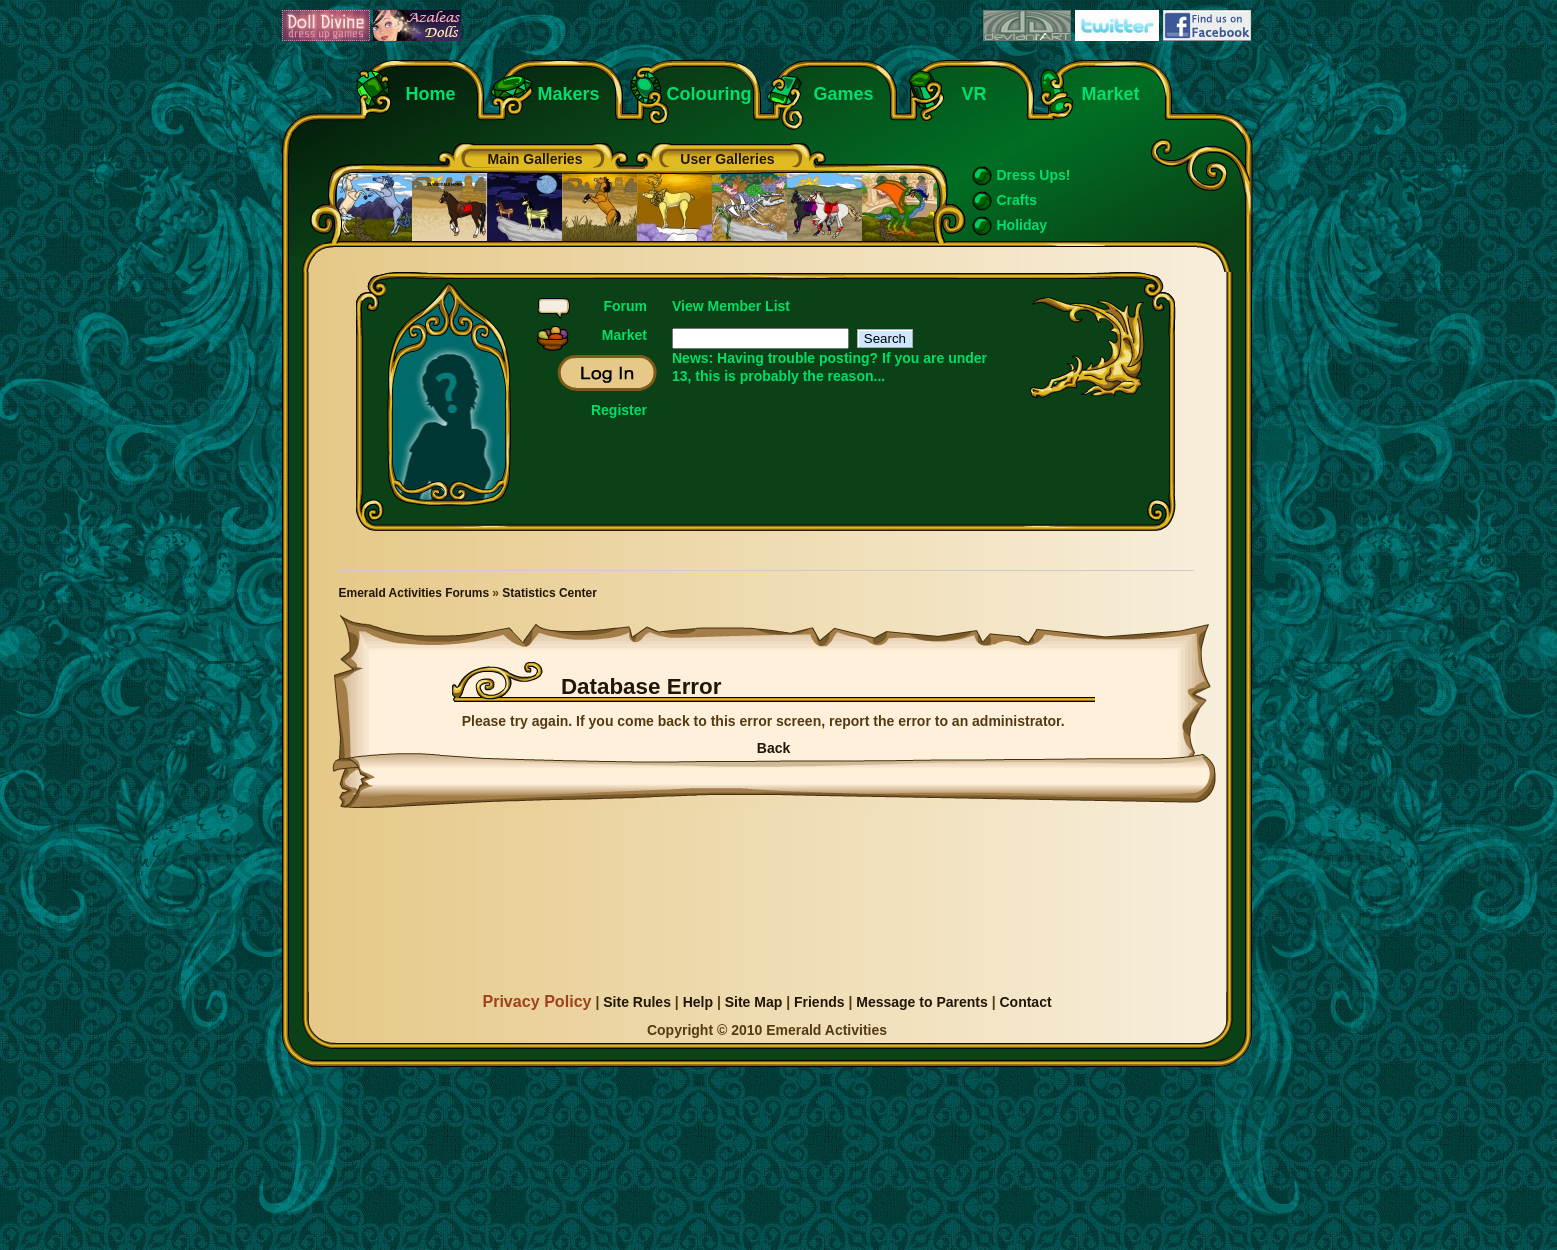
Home (431, 94)
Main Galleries (535, 159)
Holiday (1022, 225)
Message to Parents (922, 1002)
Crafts (1017, 200)
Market (1111, 94)
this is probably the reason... (790, 376)
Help (698, 1002)
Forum (625, 306)
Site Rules (637, 1002)
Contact (1025, 1002)
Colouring (709, 94)
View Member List (731, 306)
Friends (819, 1002)
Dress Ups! (1034, 175)
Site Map (754, 1002)
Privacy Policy (536, 1001)
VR (969, 94)
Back (773, 748)
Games (844, 94)
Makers (569, 94)
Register (619, 410)
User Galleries (727, 159)
